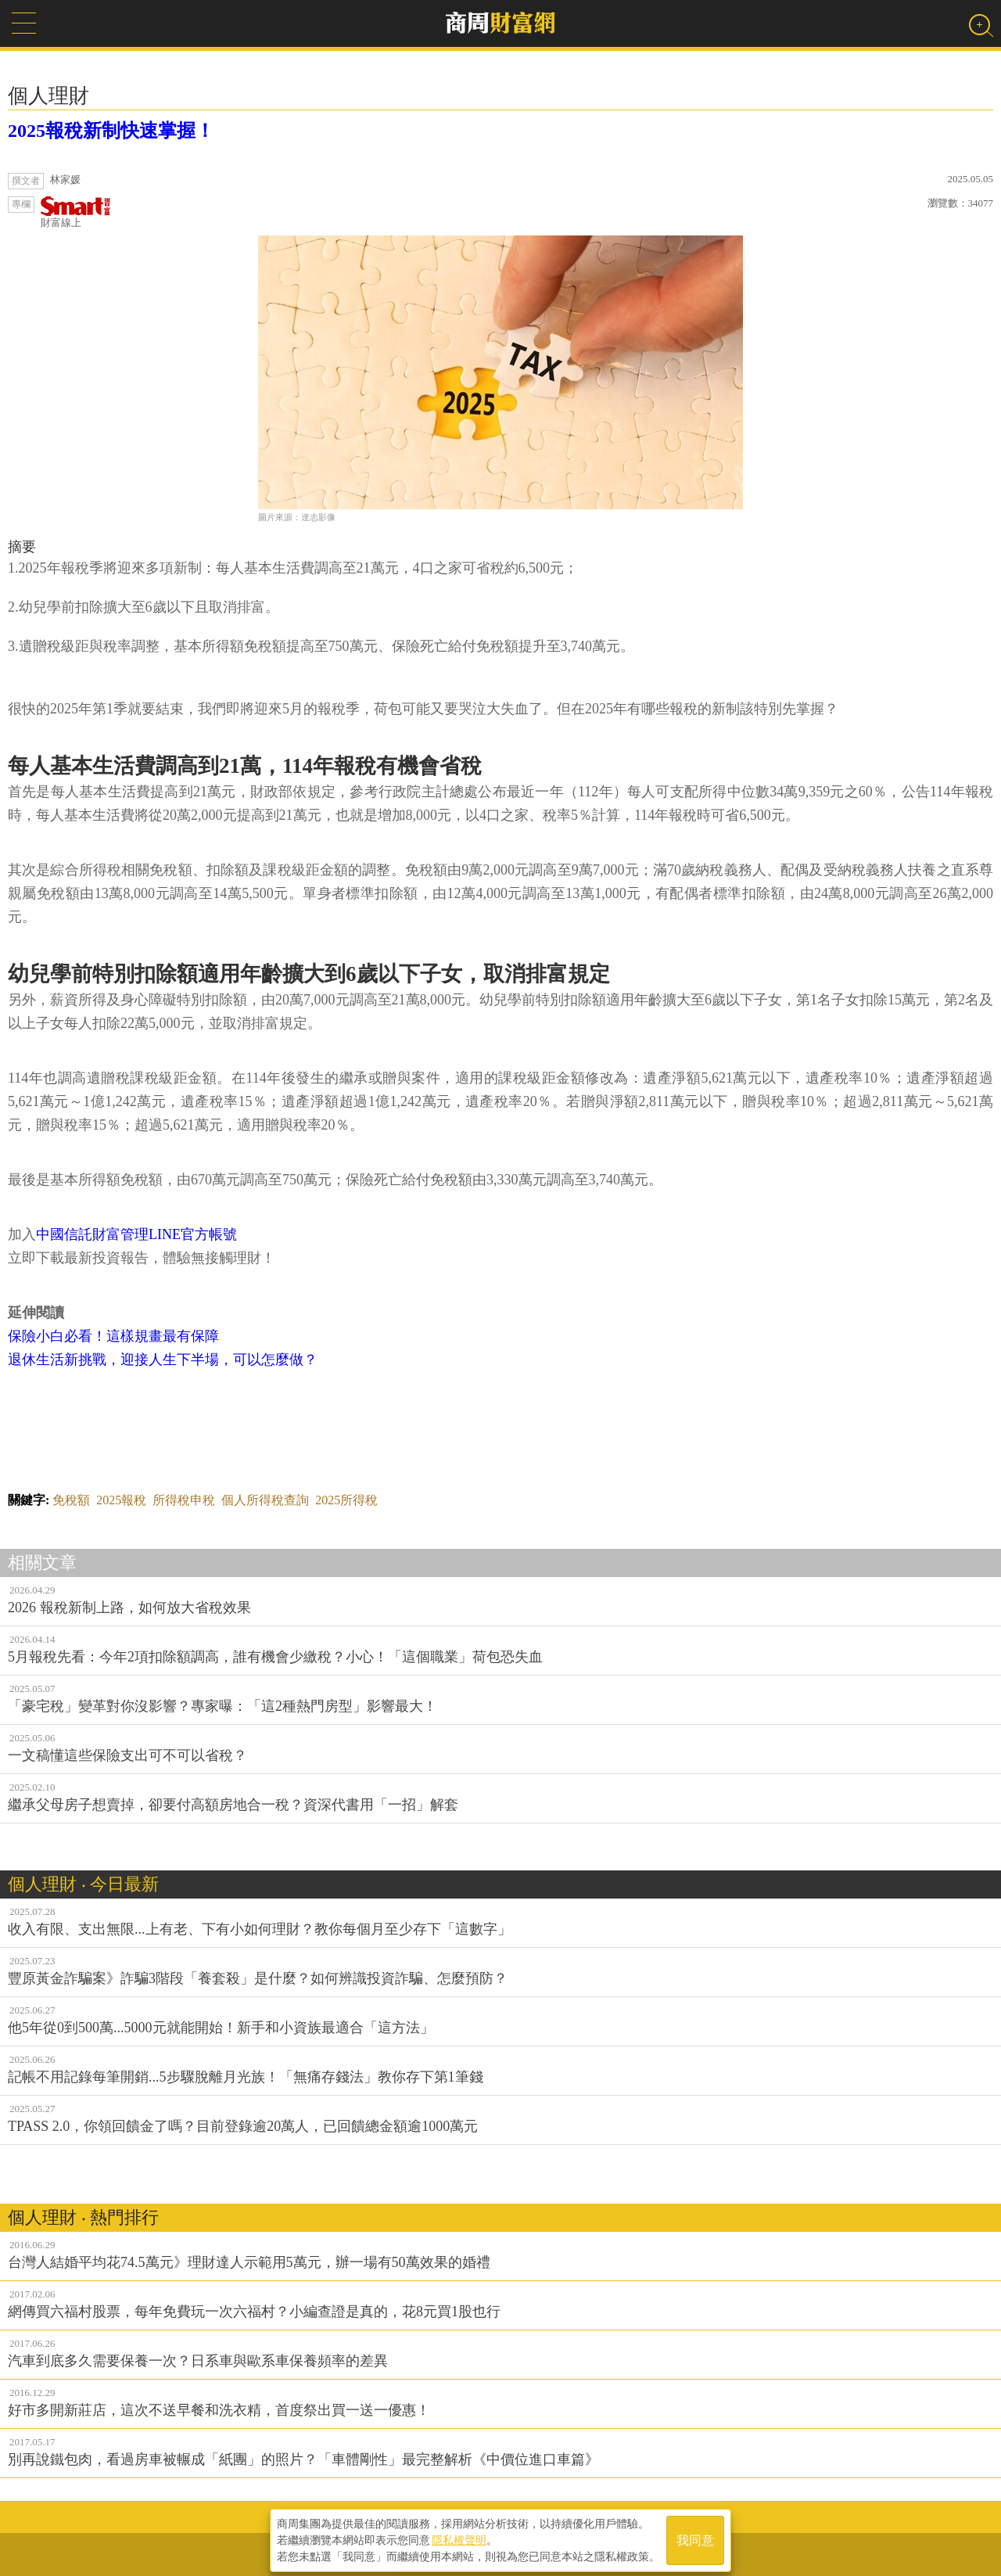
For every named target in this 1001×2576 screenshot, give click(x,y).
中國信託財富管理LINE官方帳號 (136, 1234)
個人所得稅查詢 (265, 1500)
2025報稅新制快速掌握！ (111, 130)
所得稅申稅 (183, 1500)
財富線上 (76, 212)
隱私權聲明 (459, 2537)
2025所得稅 (346, 1500)
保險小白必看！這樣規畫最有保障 (113, 1336)
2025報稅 (121, 1500)
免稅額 (71, 1500)
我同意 (695, 2538)
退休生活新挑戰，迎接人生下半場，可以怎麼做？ (163, 1359)
